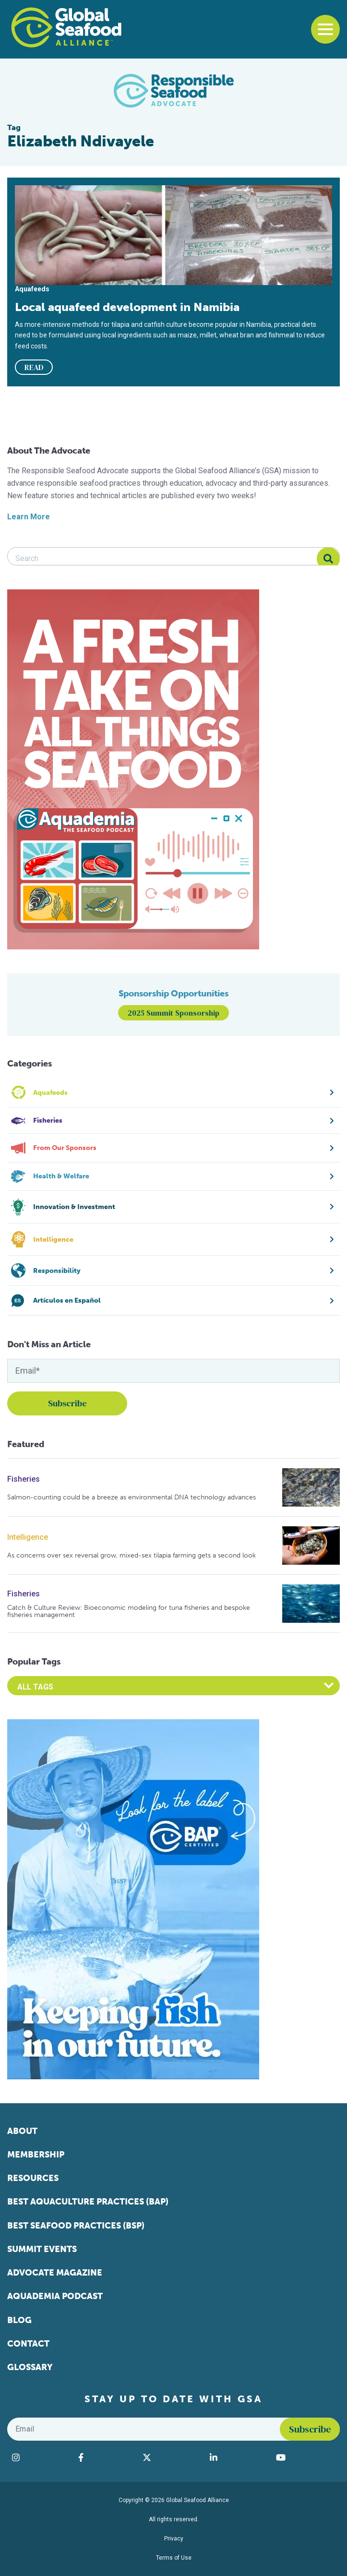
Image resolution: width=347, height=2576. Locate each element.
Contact (28, 2343)
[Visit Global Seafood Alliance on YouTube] (305, 2457)
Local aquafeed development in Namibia (127, 307)
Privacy (173, 2538)
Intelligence (27, 1537)
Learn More (28, 516)
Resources (33, 2178)
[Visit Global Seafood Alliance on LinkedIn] (238, 2457)
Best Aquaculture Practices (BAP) (87, 2201)
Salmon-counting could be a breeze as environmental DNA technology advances (131, 1497)
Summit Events (42, 2249)
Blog (19, 2320)
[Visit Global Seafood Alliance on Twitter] (171, 2457)
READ (34, 367)
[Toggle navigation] (325, 29)
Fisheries (23, 1479)
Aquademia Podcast (55, 2296)
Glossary (30, 2367)
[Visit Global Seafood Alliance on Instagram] (40, 2457)
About (22, 2131)
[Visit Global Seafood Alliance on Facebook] (105, 2457)
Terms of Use (173, 2557)
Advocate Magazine (54, 2272)
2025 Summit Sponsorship (173, 1012)
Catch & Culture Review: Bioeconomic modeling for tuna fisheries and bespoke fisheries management (128, 1611)
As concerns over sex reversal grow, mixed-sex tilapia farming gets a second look (131, 1555)
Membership (35, 2154)
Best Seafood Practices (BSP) (75, 2225)
